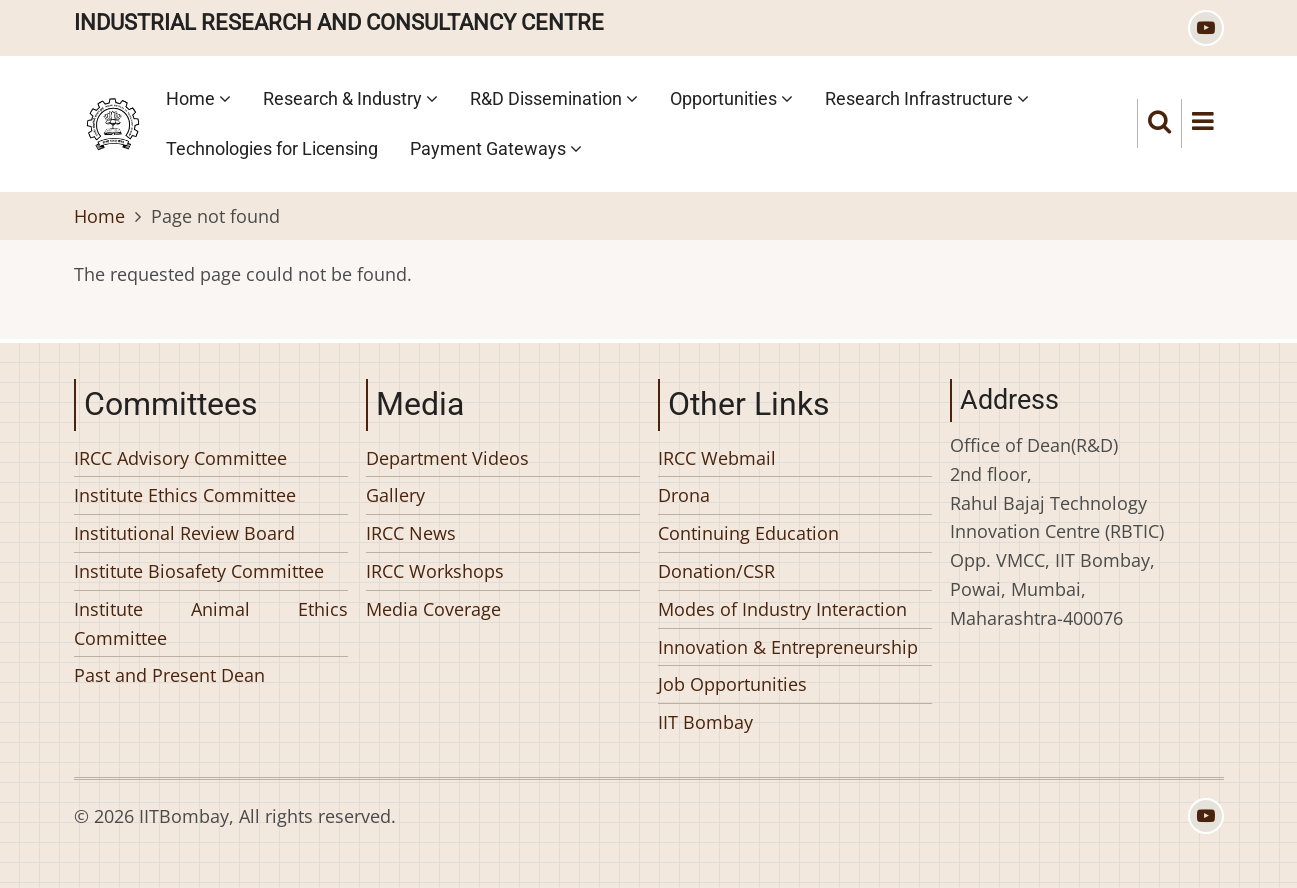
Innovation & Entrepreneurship (788, 647)
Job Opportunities (732, 684)
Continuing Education (748, 533)
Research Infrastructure (927, 98)
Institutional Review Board (184, 533)
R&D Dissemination (554, 98)
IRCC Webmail (717, 458)
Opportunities (731, 98)
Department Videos (447, 458)
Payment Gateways (496, 148)
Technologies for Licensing (272, 148)
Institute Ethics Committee (185, 495)
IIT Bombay (705, 722)
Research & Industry (350, 98)
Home (198, 98)
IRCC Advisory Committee (180, 458)
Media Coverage (433, 609)
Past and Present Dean (169, 675)
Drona (684, 495)
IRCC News (411, 533)
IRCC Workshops (435, 571)
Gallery (395, 495)
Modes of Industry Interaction (782, 609)
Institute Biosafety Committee (199, 571)
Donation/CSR (716, 571)
